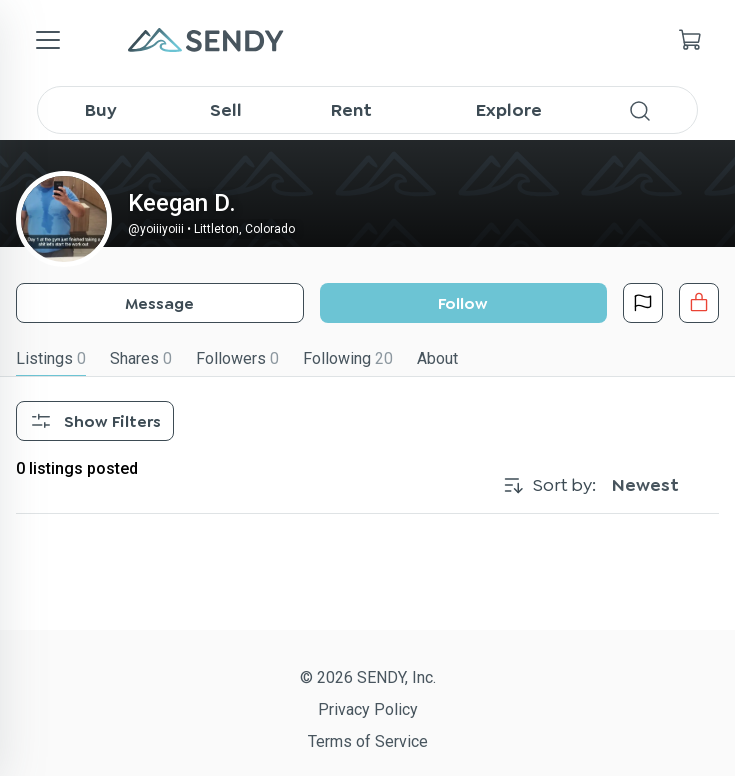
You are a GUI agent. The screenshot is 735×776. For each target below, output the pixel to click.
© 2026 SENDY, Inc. (368, 677)
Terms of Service (368, 741)
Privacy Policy (368, 709)
